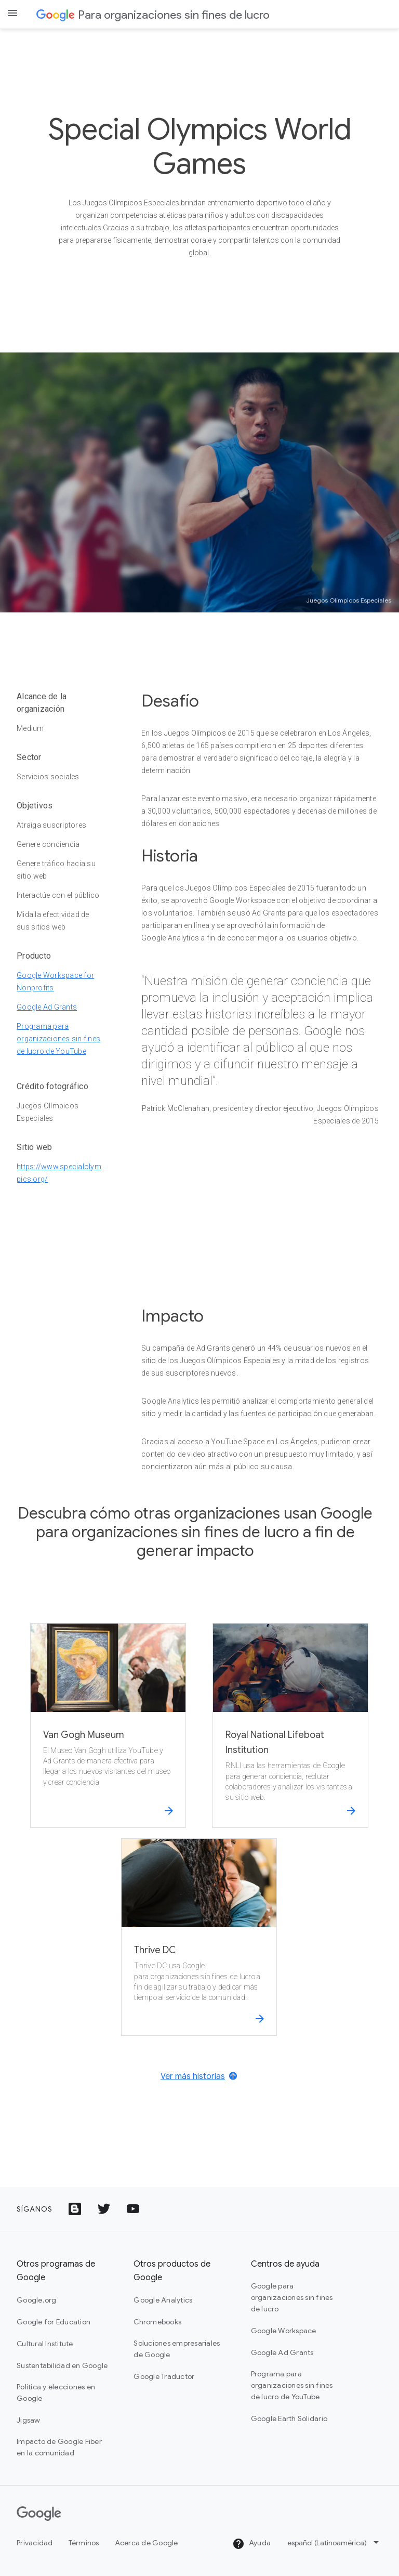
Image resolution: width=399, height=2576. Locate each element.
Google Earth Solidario (289, 2418)
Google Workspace (283, 2330)
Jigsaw (29, 2420)
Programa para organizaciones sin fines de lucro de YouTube (58, 1038)
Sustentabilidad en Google (62, 2365)
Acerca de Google (146, 2542)
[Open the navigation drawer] (12, 13)
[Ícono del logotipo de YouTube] (133, 2209)
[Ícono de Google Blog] (75, 2209)
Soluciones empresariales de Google (177, 2348)
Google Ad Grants (47, 1007)
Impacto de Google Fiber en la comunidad (59, 2447)
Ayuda (251, 2544)
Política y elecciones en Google (56, 2392)
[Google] (39, 2513)
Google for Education (53, 2321)
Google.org (37, 2300)
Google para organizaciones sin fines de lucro (292, 2297)
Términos (84, 2542)
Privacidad (35, 2542)
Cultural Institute (45, 2343)
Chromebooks (157, 2321)
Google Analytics (163, 2300)
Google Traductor (164, 2376)
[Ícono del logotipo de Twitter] (104, 2209)
